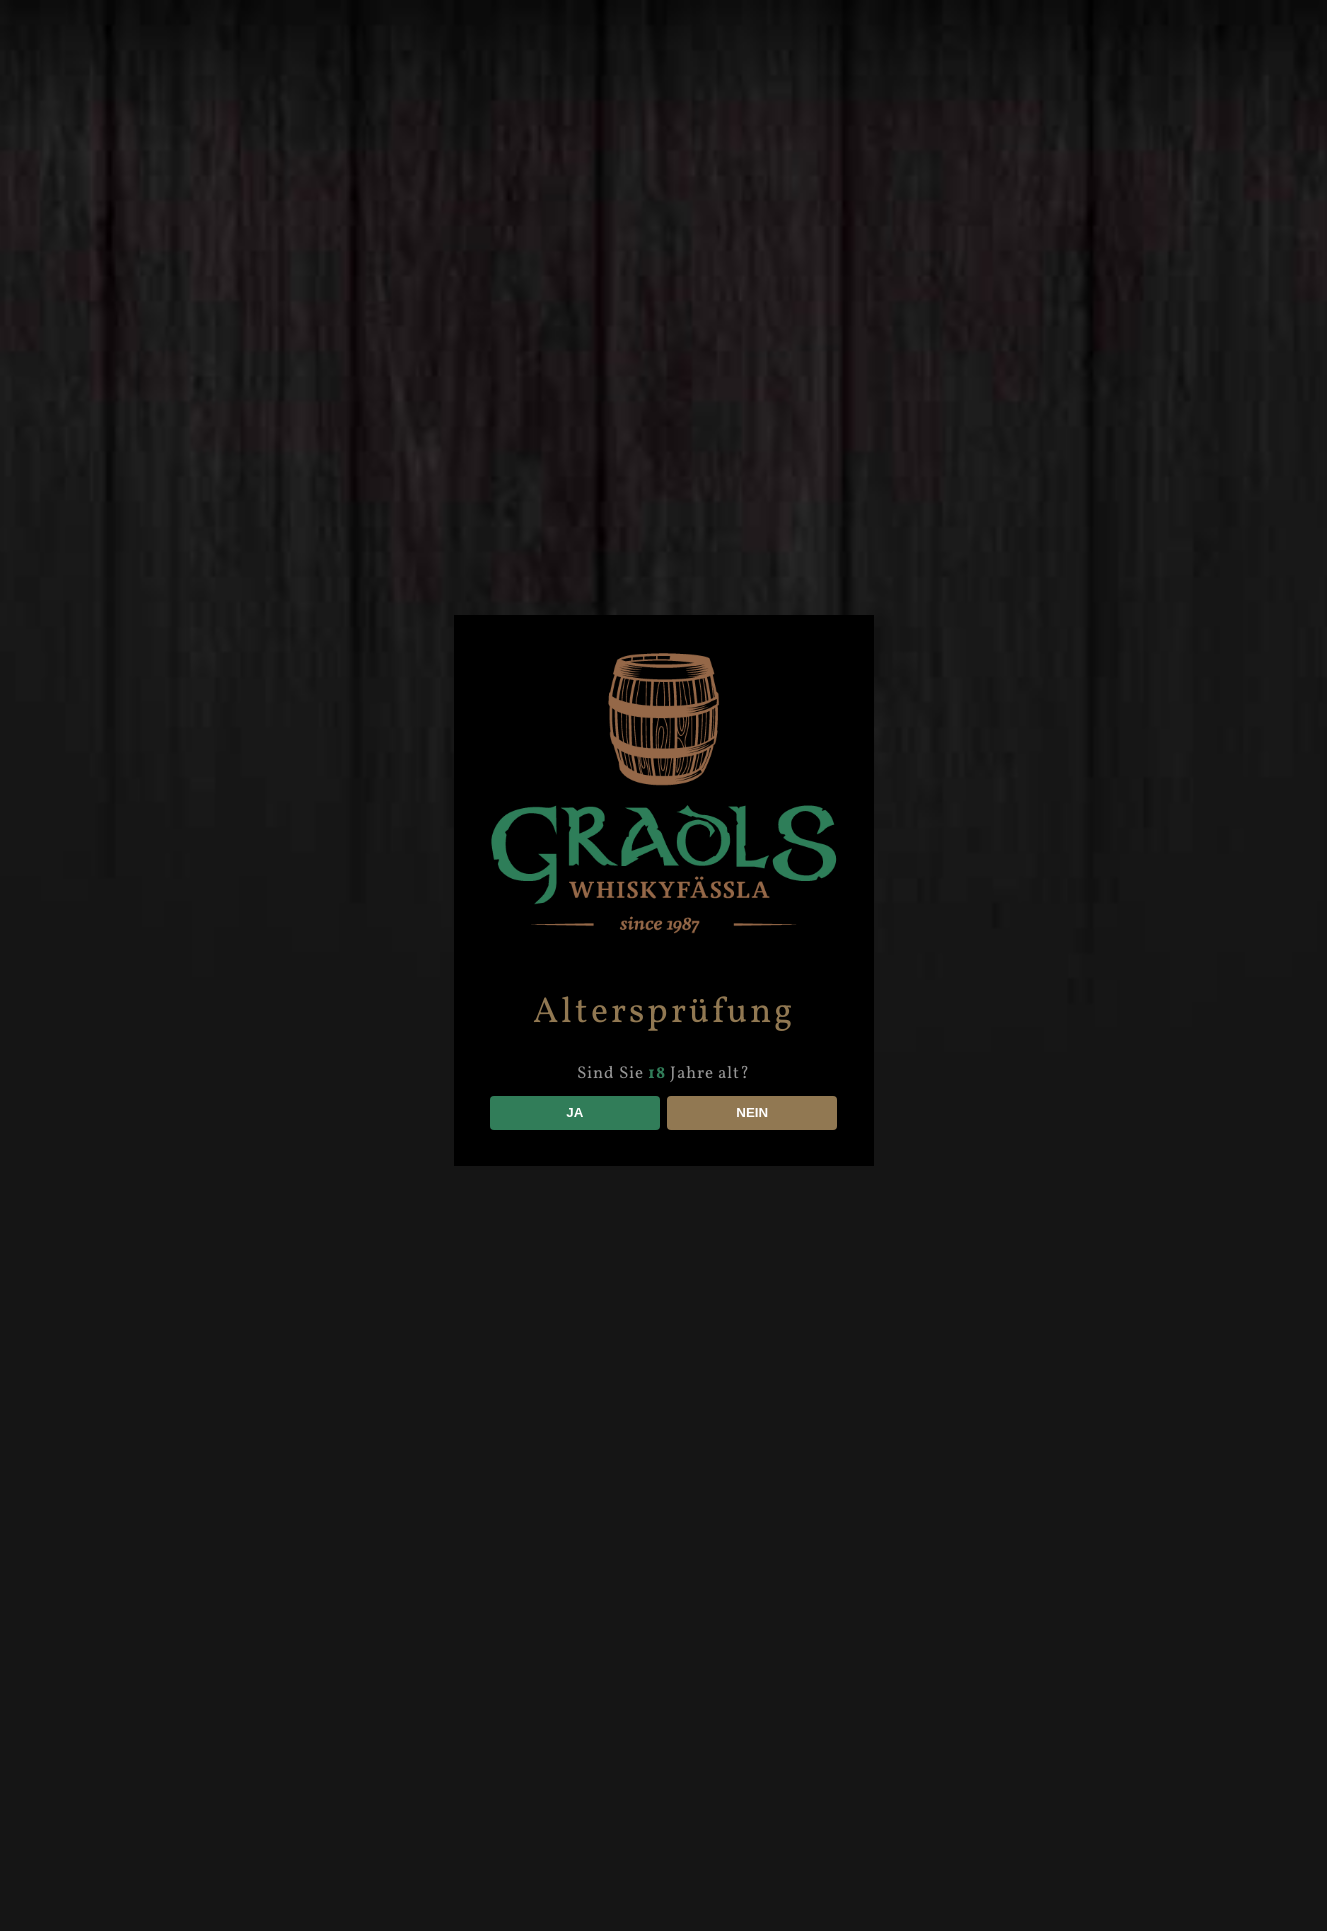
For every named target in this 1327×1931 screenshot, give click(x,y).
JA (574, 1112)
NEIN (752, 1112)
